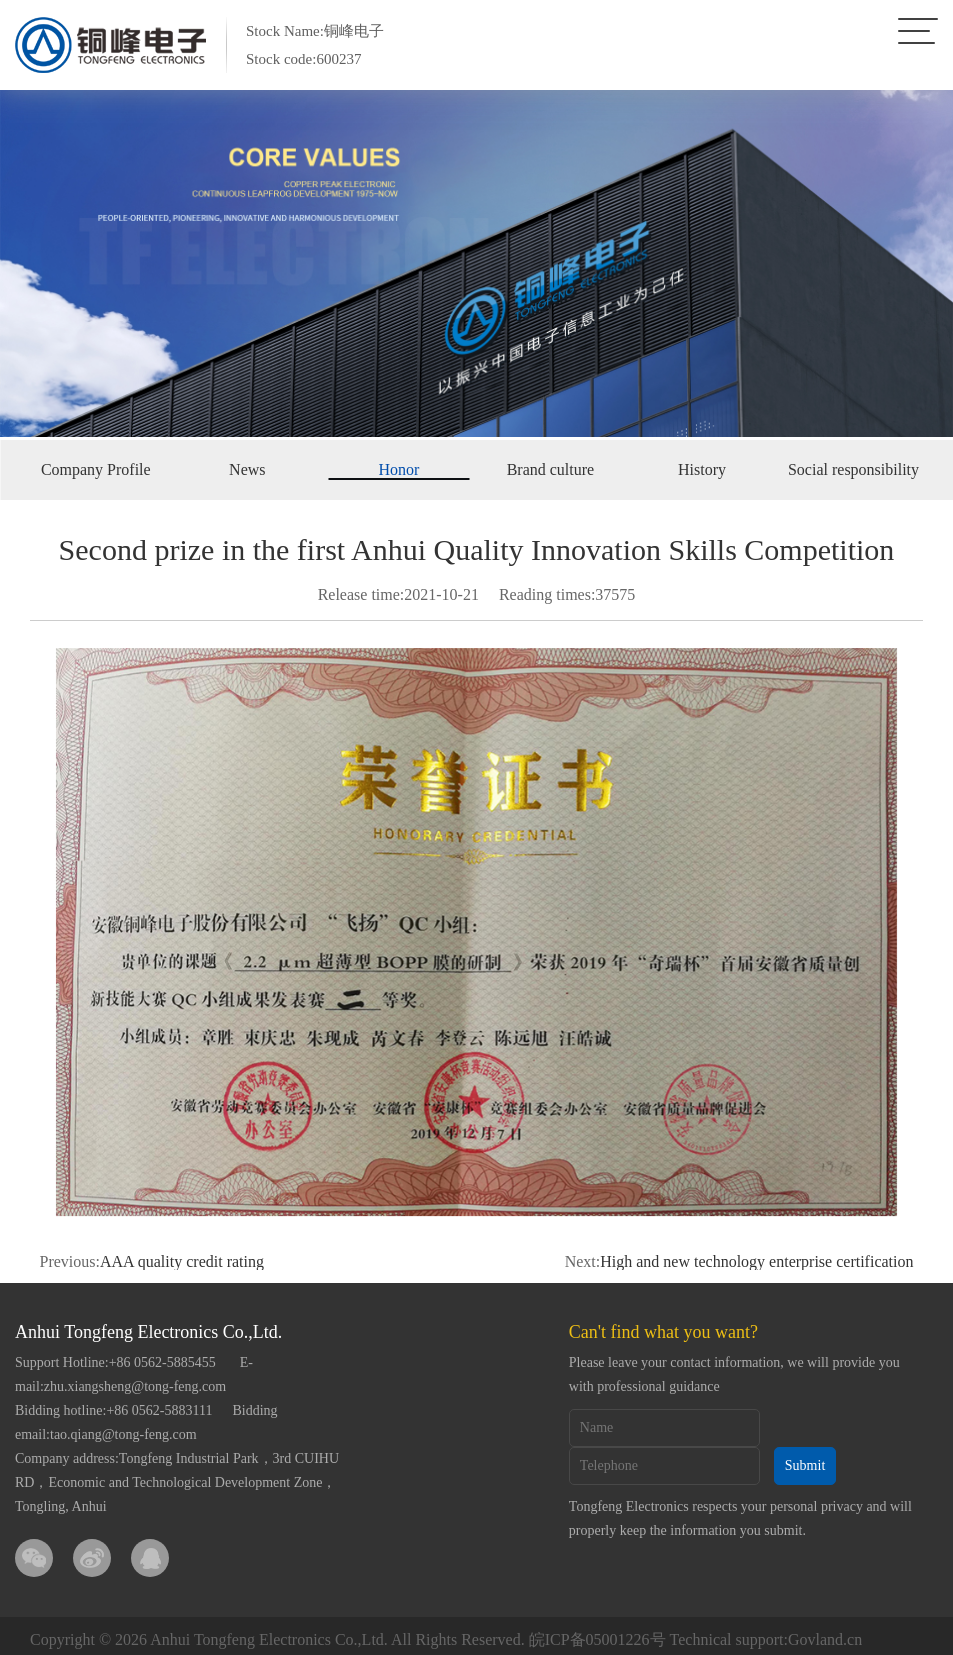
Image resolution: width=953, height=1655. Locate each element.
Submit (805, 1465)
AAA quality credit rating (182, 1261)
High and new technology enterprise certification (756, 1261)
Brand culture (551, 469)
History (702, 469)
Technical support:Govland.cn (766, 1639)
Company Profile (96, 469)
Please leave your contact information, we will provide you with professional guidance (734, 1374)
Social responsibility (853, 469)
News (247, 469)
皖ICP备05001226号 (597, 1639)
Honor (398, 469)
